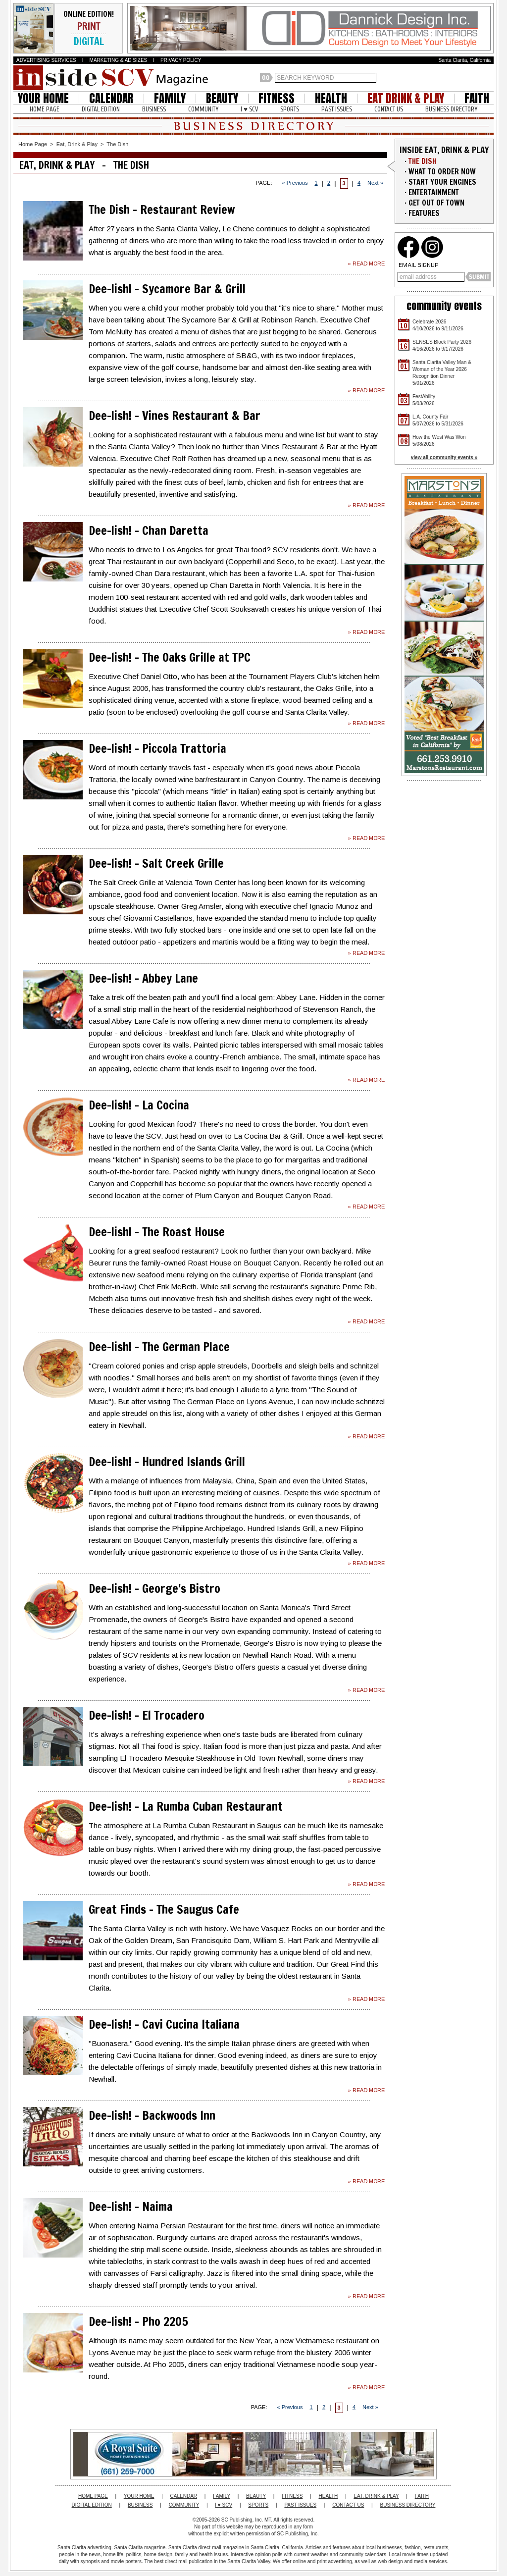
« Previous (295, 183)
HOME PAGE (44, 109)
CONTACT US (388, 109)
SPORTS (289, 109)
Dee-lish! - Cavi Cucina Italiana (164, 2024)
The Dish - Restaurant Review (162, 209)
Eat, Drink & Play (77, 144)
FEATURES (424, 213)
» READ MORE (366, 263)
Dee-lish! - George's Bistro (154, 1588)
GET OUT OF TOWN (436, 203)
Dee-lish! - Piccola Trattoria (157, 748)
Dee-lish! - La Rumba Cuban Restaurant (186, 1806)
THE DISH (422, 161)
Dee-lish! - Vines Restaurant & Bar (174, 415)
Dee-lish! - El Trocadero (146, 1715)
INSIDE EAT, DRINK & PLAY (444, 150)
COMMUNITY (203, 109)
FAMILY (170, 98)
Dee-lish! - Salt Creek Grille (156, 863)
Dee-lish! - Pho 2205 (138, 2321)
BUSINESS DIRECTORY (451, 109)
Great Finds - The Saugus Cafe (164, 1909)
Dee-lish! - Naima (131, 2206)
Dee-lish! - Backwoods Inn (152, 2115)
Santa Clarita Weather (489, 77)
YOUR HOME (43, 98)
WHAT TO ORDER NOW (442, 171)
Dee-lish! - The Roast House (157, 1231)
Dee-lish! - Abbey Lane (143, 978)
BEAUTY (222, 98)
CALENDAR (111, 98)
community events (444, 306)
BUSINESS (154, 109)
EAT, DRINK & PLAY (376, 2496)
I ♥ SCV (249, 109)
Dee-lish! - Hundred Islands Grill (167, 1461)
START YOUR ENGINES (442, 182)
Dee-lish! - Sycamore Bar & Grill (167, 288)
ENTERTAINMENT (433, 192)
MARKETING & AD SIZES (119, 60)
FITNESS (276, 98)
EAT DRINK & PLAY (405, 98)
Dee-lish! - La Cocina (139, 1105)
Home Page (32, 144)
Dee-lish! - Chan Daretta (148, 530)
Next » (375, 183)
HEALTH (331, 98)
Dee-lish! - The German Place (159, 1346)
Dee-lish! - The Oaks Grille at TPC (170, 657)
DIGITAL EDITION (101, 109)
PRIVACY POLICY (180, 60)
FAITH (476, 98)
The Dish (117, 144)
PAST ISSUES (336, 109)
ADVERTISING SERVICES (46, 60)
